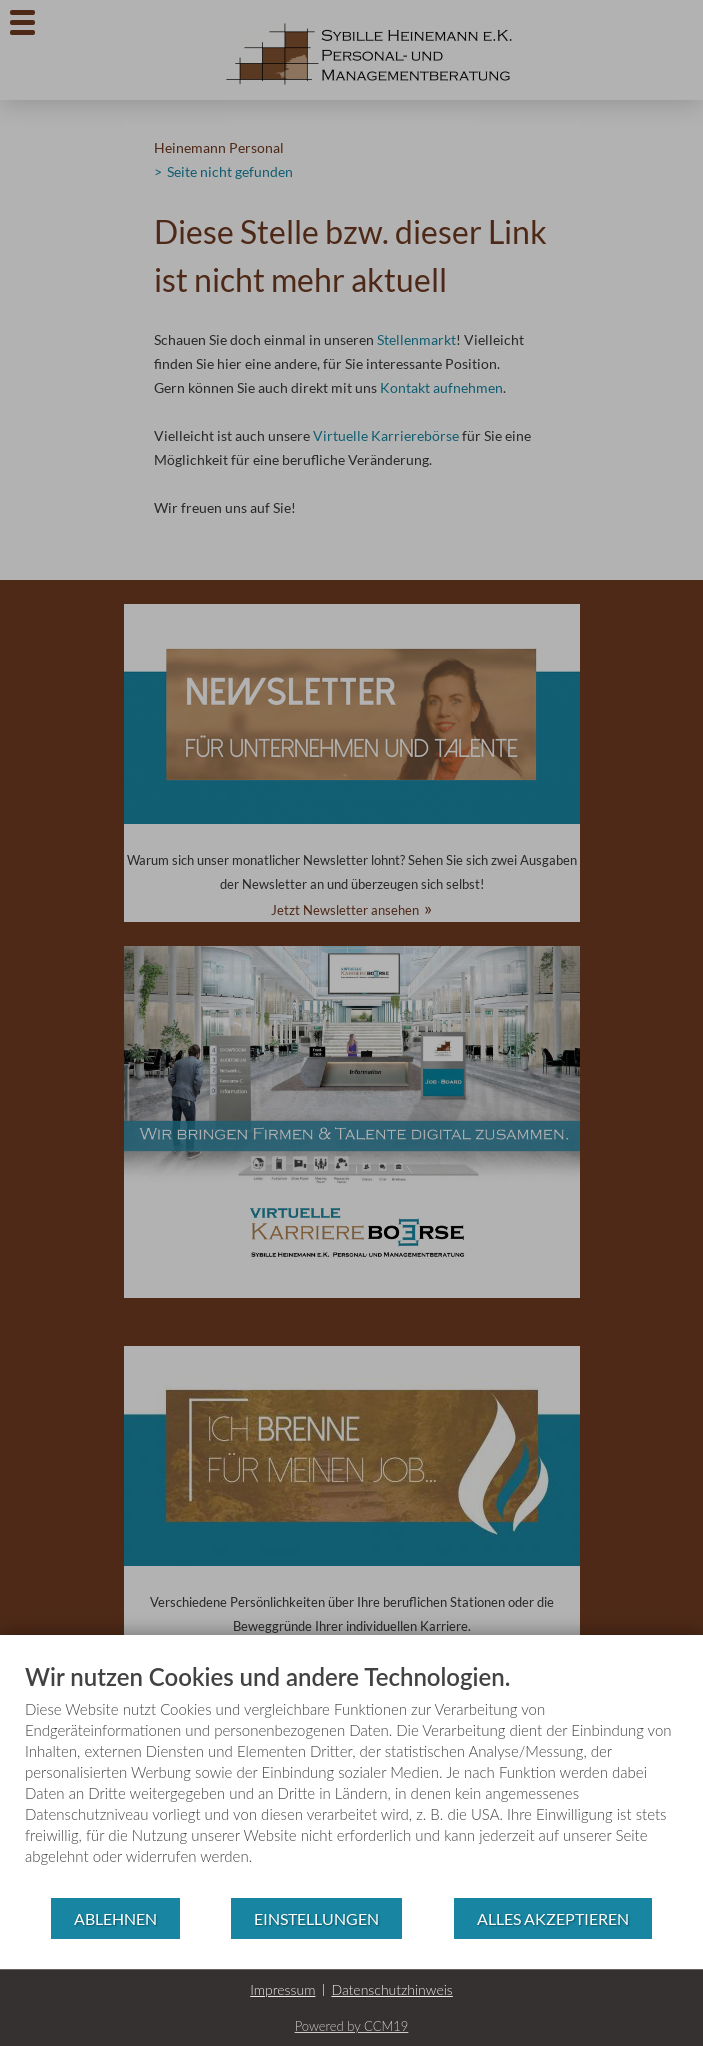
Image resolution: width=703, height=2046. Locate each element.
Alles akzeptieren (553, 1918)
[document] (351, 1779)
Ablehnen (115, 1918)
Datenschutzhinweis (391, 1989)
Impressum (282, 1989)
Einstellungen (316, 1918)
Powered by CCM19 (352, 2026)
